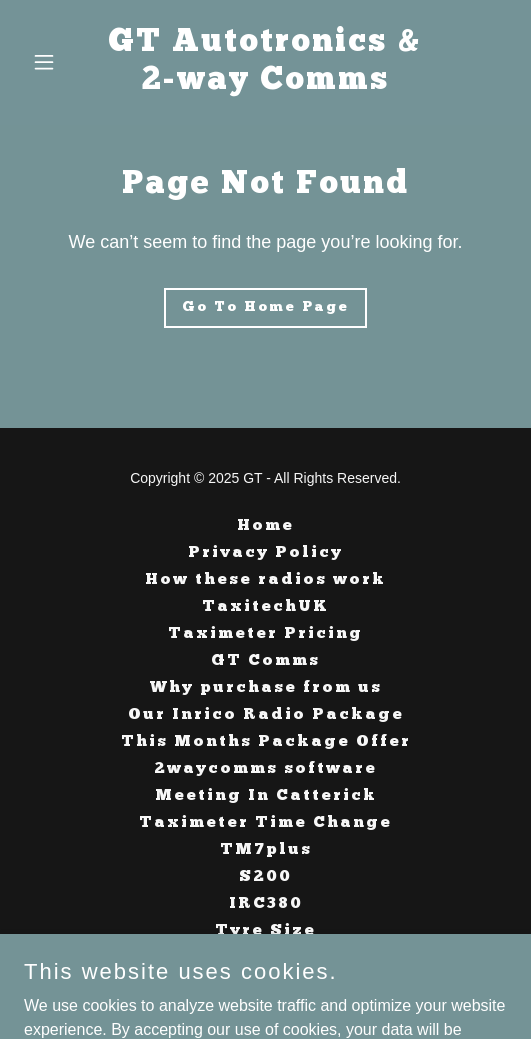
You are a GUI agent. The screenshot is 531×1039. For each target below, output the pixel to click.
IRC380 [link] (266, 904)
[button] (60, 62)
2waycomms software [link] (265, 769)
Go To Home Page (265, 307)
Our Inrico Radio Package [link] (266, 715)
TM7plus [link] (266, 850)
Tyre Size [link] (265, 931)
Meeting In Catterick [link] (266, 796)
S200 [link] (265, 877)
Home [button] (265, 526)
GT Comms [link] (265, 661)
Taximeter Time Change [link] (265, 823)
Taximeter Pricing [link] (265, 634)
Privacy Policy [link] (265, 553)
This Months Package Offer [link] (266, 742)
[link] (265, 83)
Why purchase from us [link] (266, 688)
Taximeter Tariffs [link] (265, 958)
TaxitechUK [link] (265, 607)
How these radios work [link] (265, 580)
